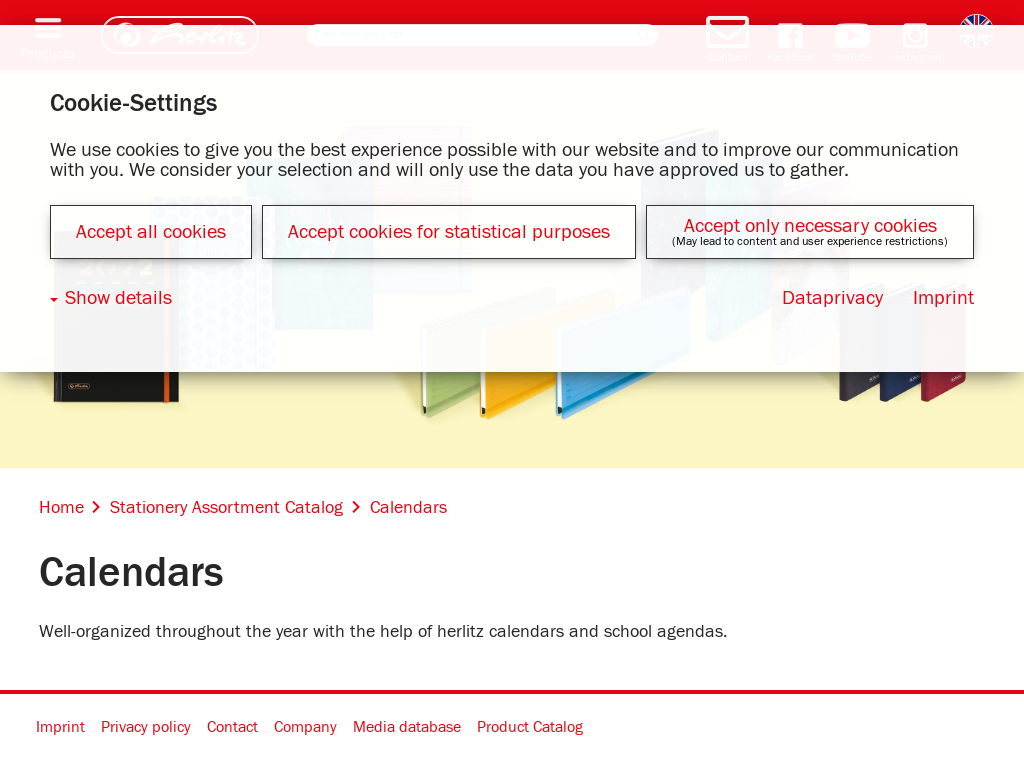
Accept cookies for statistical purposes (449, 232)
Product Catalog (530, 727)
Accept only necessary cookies (810, 226)
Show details (118, 298)
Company (305, 727)
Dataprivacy (832, 298)
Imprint (60, 727)
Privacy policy (146, 727)
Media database (407, 727)
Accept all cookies (151, 232)
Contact (232, 727)
